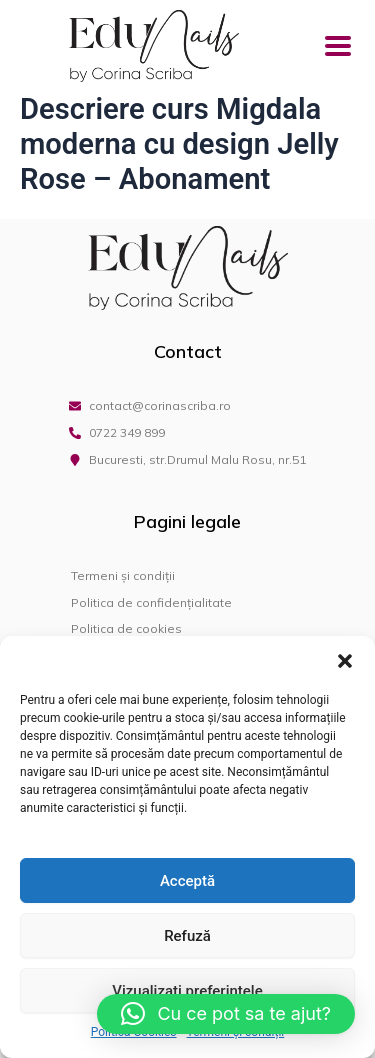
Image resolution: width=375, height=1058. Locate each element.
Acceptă (187, 881)
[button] (345, 661)
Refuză (187, 936)
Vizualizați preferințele (187, 991)
